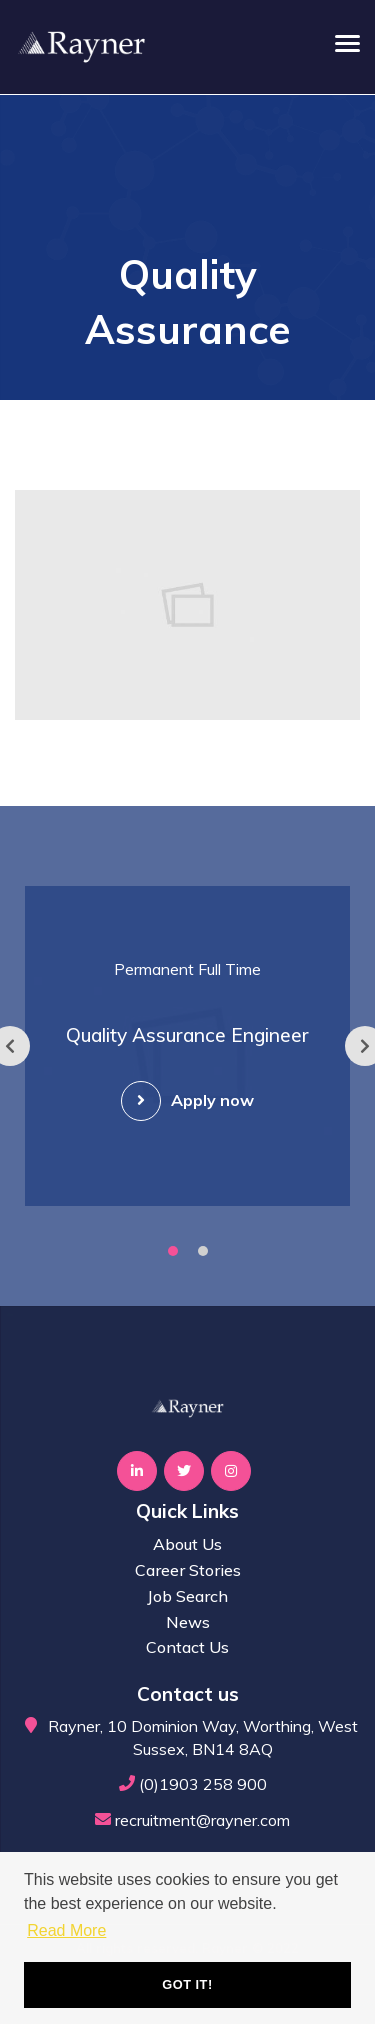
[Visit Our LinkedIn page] (137, 1471)
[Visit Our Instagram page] (231, 1471)
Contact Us (187, 1647)
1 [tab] (173, 1251)
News (188, 1622)
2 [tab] (203, 1251)
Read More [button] (66, 1930)
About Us (187, 1544)
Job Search (187, 1596)
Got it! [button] (187, 1984)
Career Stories (188, 1570)
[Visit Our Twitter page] (184, 1471)
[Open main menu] (340, 43)
